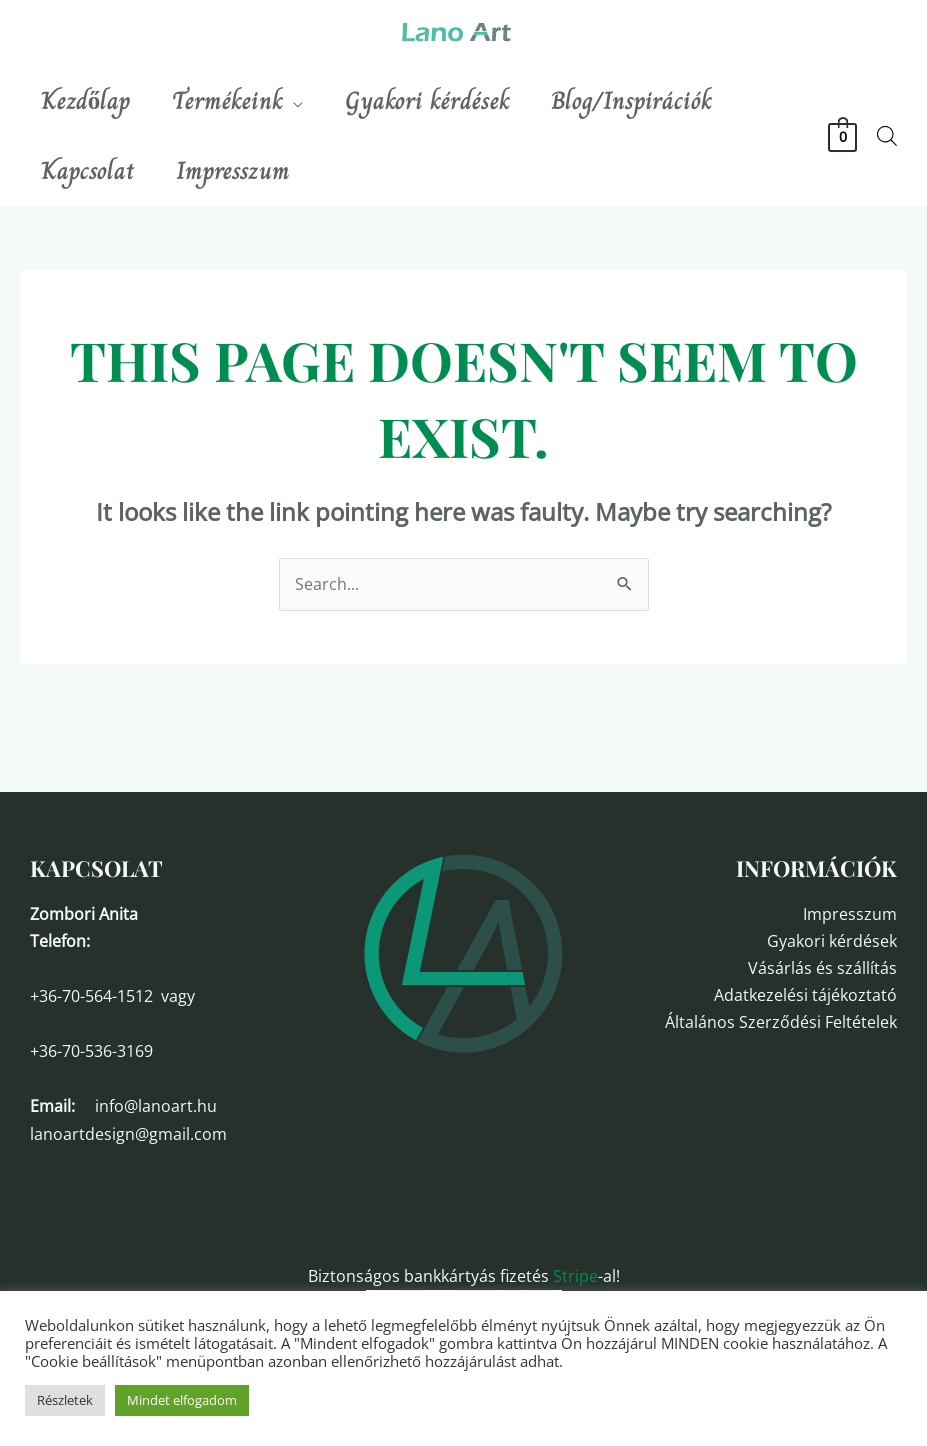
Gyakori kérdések (832, 941)
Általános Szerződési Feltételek (781, 1022)
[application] (306, 101)
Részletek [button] (65, 1400)
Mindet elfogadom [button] (182, 1400)
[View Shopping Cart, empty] (842, 136)
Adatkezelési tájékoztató (805, 995)
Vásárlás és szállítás (822, 968)
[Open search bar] (887, 135)
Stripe (575, 1276)
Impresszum (850, 914)
